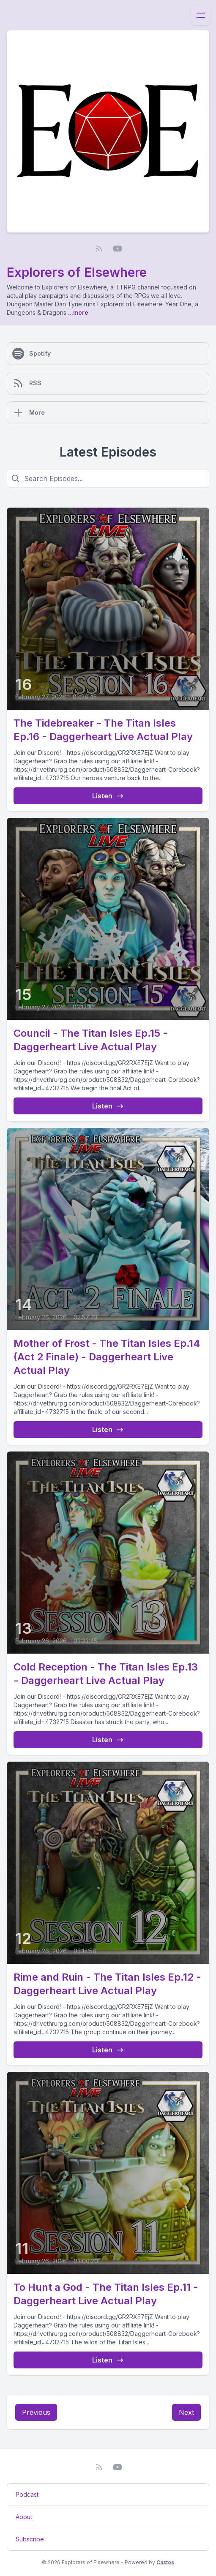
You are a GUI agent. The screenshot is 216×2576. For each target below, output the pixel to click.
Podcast (27, 2494)
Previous (36, 2412)
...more (77, 312)
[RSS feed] (99, 248)
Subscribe (30, 2539)
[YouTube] (117, 248)
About (24, 2516)
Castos (165, 2562)
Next (186, 2412)
